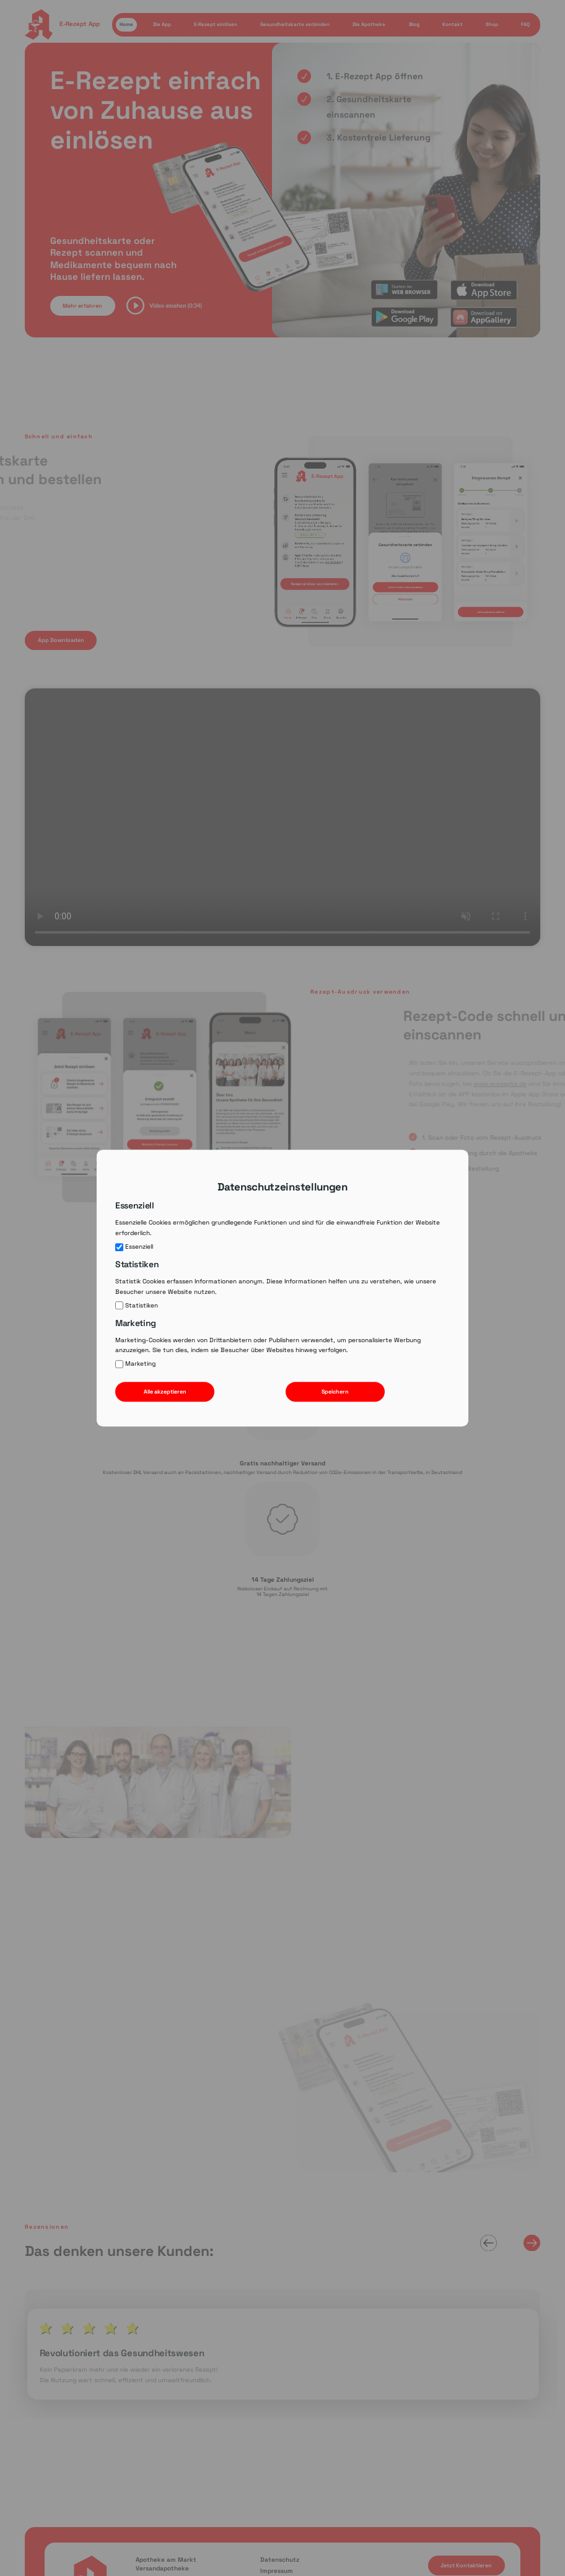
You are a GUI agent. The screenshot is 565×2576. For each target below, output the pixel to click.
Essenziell (134, 1246)
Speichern (335, 1391)
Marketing (135, 1364)
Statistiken (136, 1305)
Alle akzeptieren (165, 1391)
